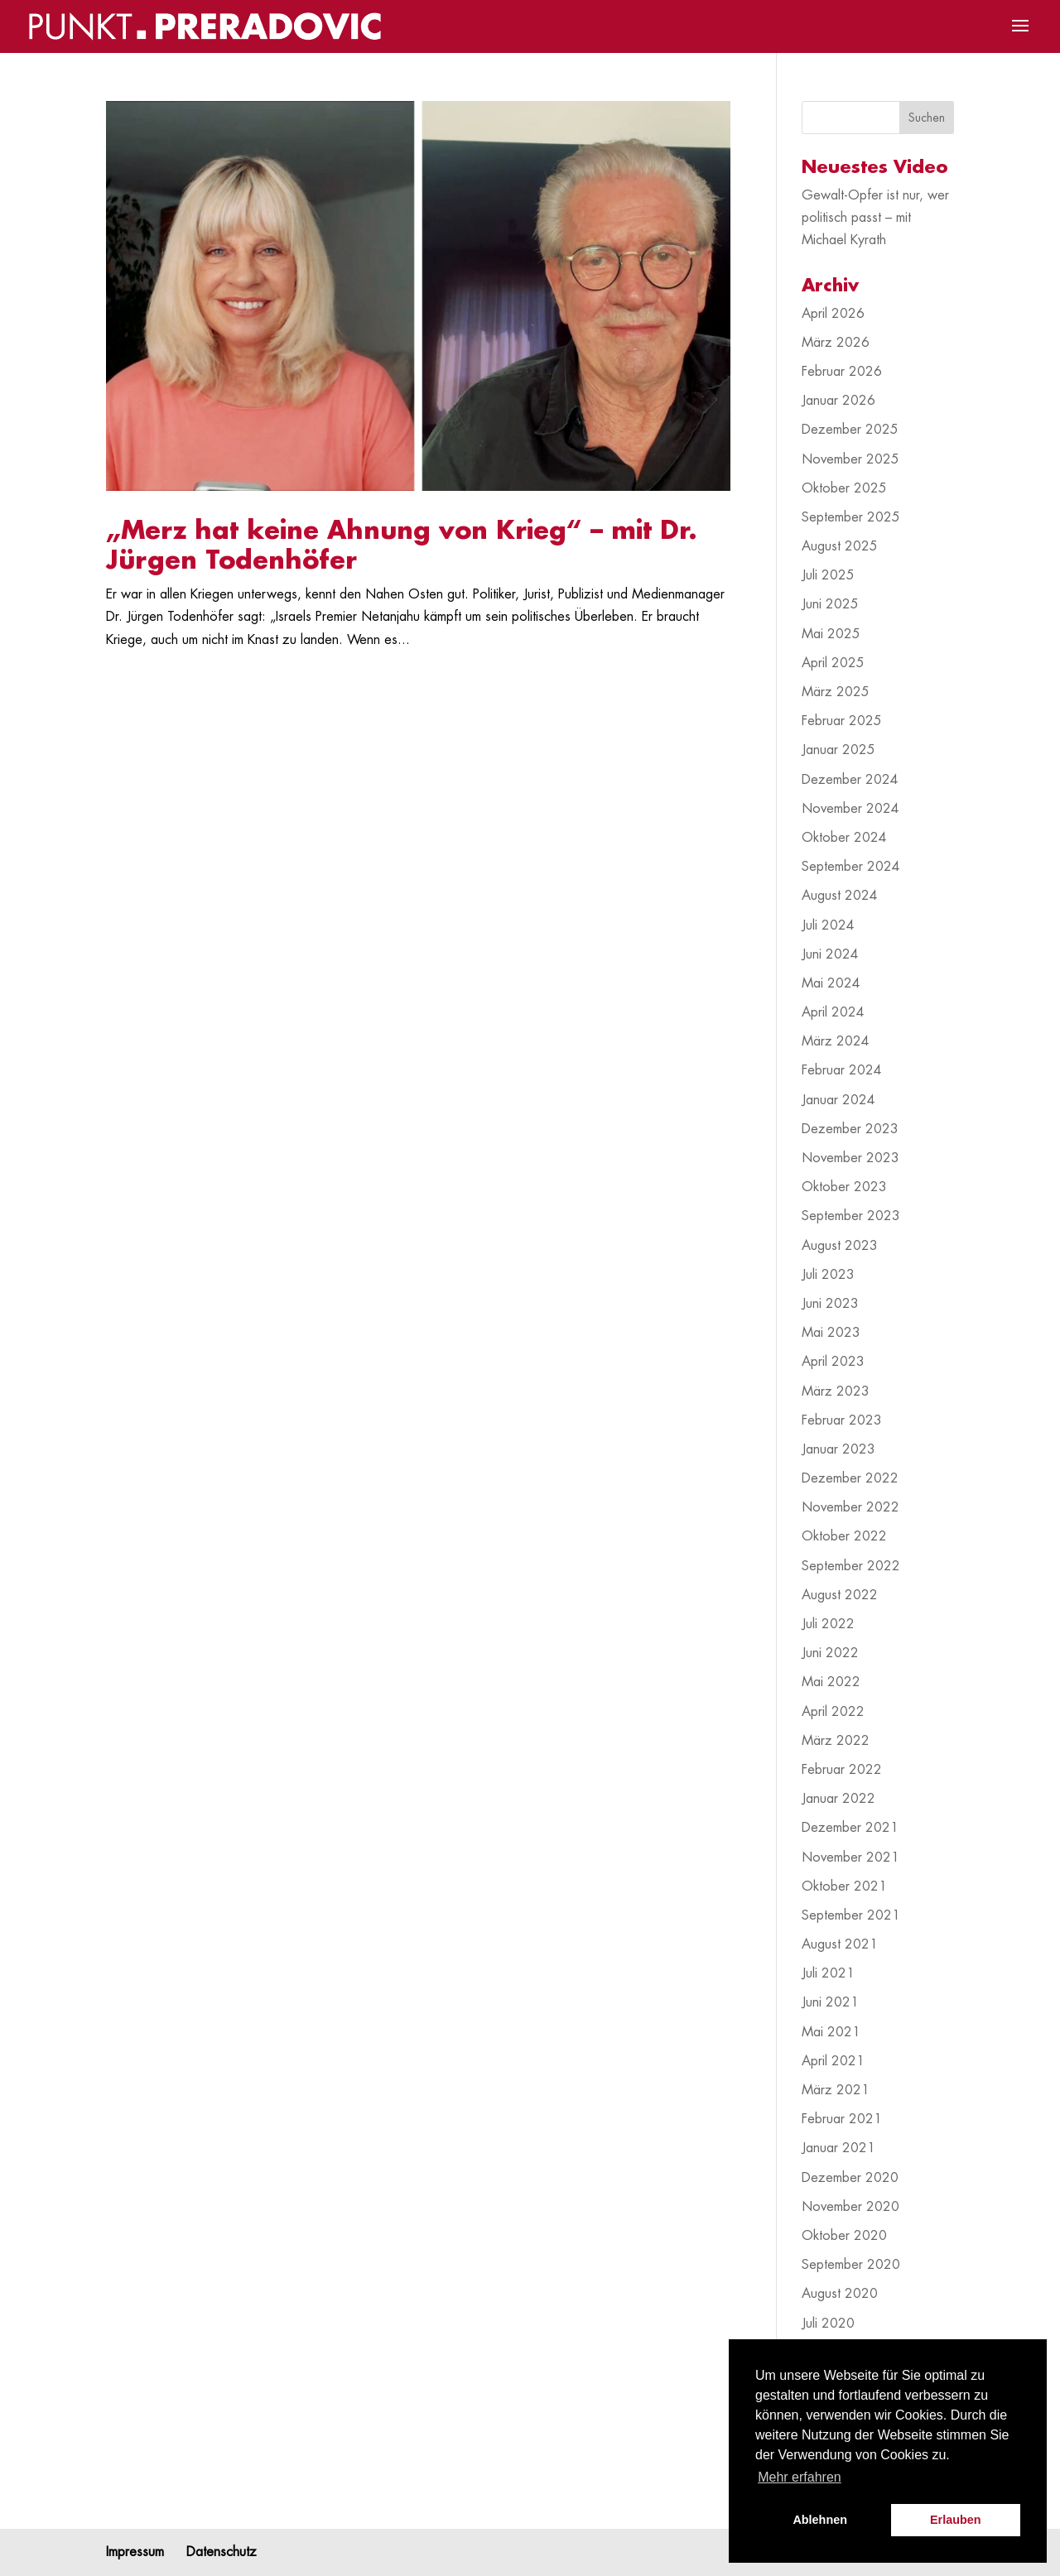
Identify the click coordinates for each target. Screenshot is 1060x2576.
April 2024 (833, 1012)
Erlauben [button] (955, 2519)
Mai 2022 (831, 1682)
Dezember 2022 (850, 1478)
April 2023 (833, 1361)
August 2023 (840, 1245)
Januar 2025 (838, 750)
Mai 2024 (831, 983)
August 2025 (840, 546)
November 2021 (850, 1857)
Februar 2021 (842, 2119)
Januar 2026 (838, 400)
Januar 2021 (838, 2148)
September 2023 (851, 1216)
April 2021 (833, 2061)
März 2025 (836, 692)
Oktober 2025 (844, 488)
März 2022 (836, 1740)
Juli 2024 (828, 925)
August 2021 (840, 1944)
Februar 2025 (842, 721)
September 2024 (851, 866)
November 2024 (850, 808)
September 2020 (851, 2264)
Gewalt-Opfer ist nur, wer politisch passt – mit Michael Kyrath (875, 218)
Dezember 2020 (850, 2177)
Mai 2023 (831, 1332)
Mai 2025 (831, 634)
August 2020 (840, 2293)
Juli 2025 (828, 575)
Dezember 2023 (850, 1129)
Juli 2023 (828, 1274)
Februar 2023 (842, 1420)
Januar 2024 (838, 1100)
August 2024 (840, 895)
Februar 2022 (842, 1769)
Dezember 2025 (850, 429)
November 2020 (850, 2206)
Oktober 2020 (844, 2235)
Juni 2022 (830, 1653)
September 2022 (851, 1566)
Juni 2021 (830, 2002)
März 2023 (836, 1391)
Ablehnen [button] (820, 2519)
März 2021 (836, 2090)
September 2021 (851, 1915)
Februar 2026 (842, 371)
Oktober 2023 (844, 1187)
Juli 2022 (828, 1624)
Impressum (135, 2552)
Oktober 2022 (844, 1536)
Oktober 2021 (844, 1886)
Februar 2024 (842, 1070)
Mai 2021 (831, 2032)
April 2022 (833, 1711)
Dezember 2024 (850, 779)
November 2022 (850, 1507)
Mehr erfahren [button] (799, 2477)
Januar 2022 (838, 1798)
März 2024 (836, 1041)
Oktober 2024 (844, 837)
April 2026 (833, 313)
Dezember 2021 (850, 1827)
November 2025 (850, 459)
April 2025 (833, 663)
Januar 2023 (838, 1449)
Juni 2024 (830, 954)
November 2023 (850, 1158)
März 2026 (836, 342)
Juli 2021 (828, 1973)
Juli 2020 (828, 2323)
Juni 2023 (830, 1303)
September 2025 (851, 517)
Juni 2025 (830, 604)
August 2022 (840, 1595)
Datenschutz (221, 2552)
